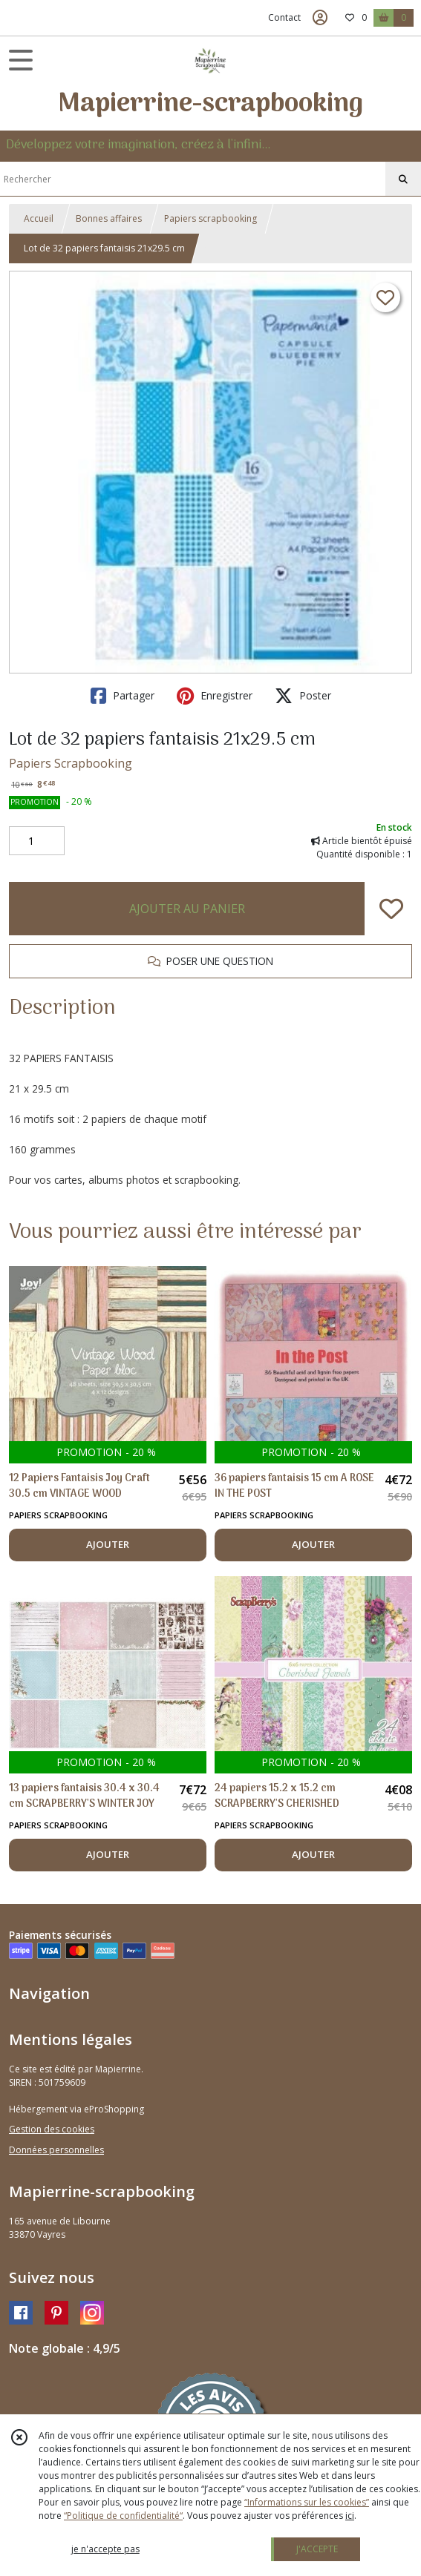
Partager (122, 696)
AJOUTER (107, 1544)
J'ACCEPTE (317, 2549)
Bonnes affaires (109, 218)
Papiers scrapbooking (210, 218)
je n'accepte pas (105, 2549)
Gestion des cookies (51, 2129)
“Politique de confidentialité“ (123, 2515)
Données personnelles (56, 2150)
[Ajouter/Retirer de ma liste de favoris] (391, 908)
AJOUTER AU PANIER (187, 908)
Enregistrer (214, 696)
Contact (284, 17)
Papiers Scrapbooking (70, 763)
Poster (303, 696)
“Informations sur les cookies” (306, 2502)
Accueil (38, 218)
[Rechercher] (403, 179)
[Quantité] (37, 841)
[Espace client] (320, 18)
